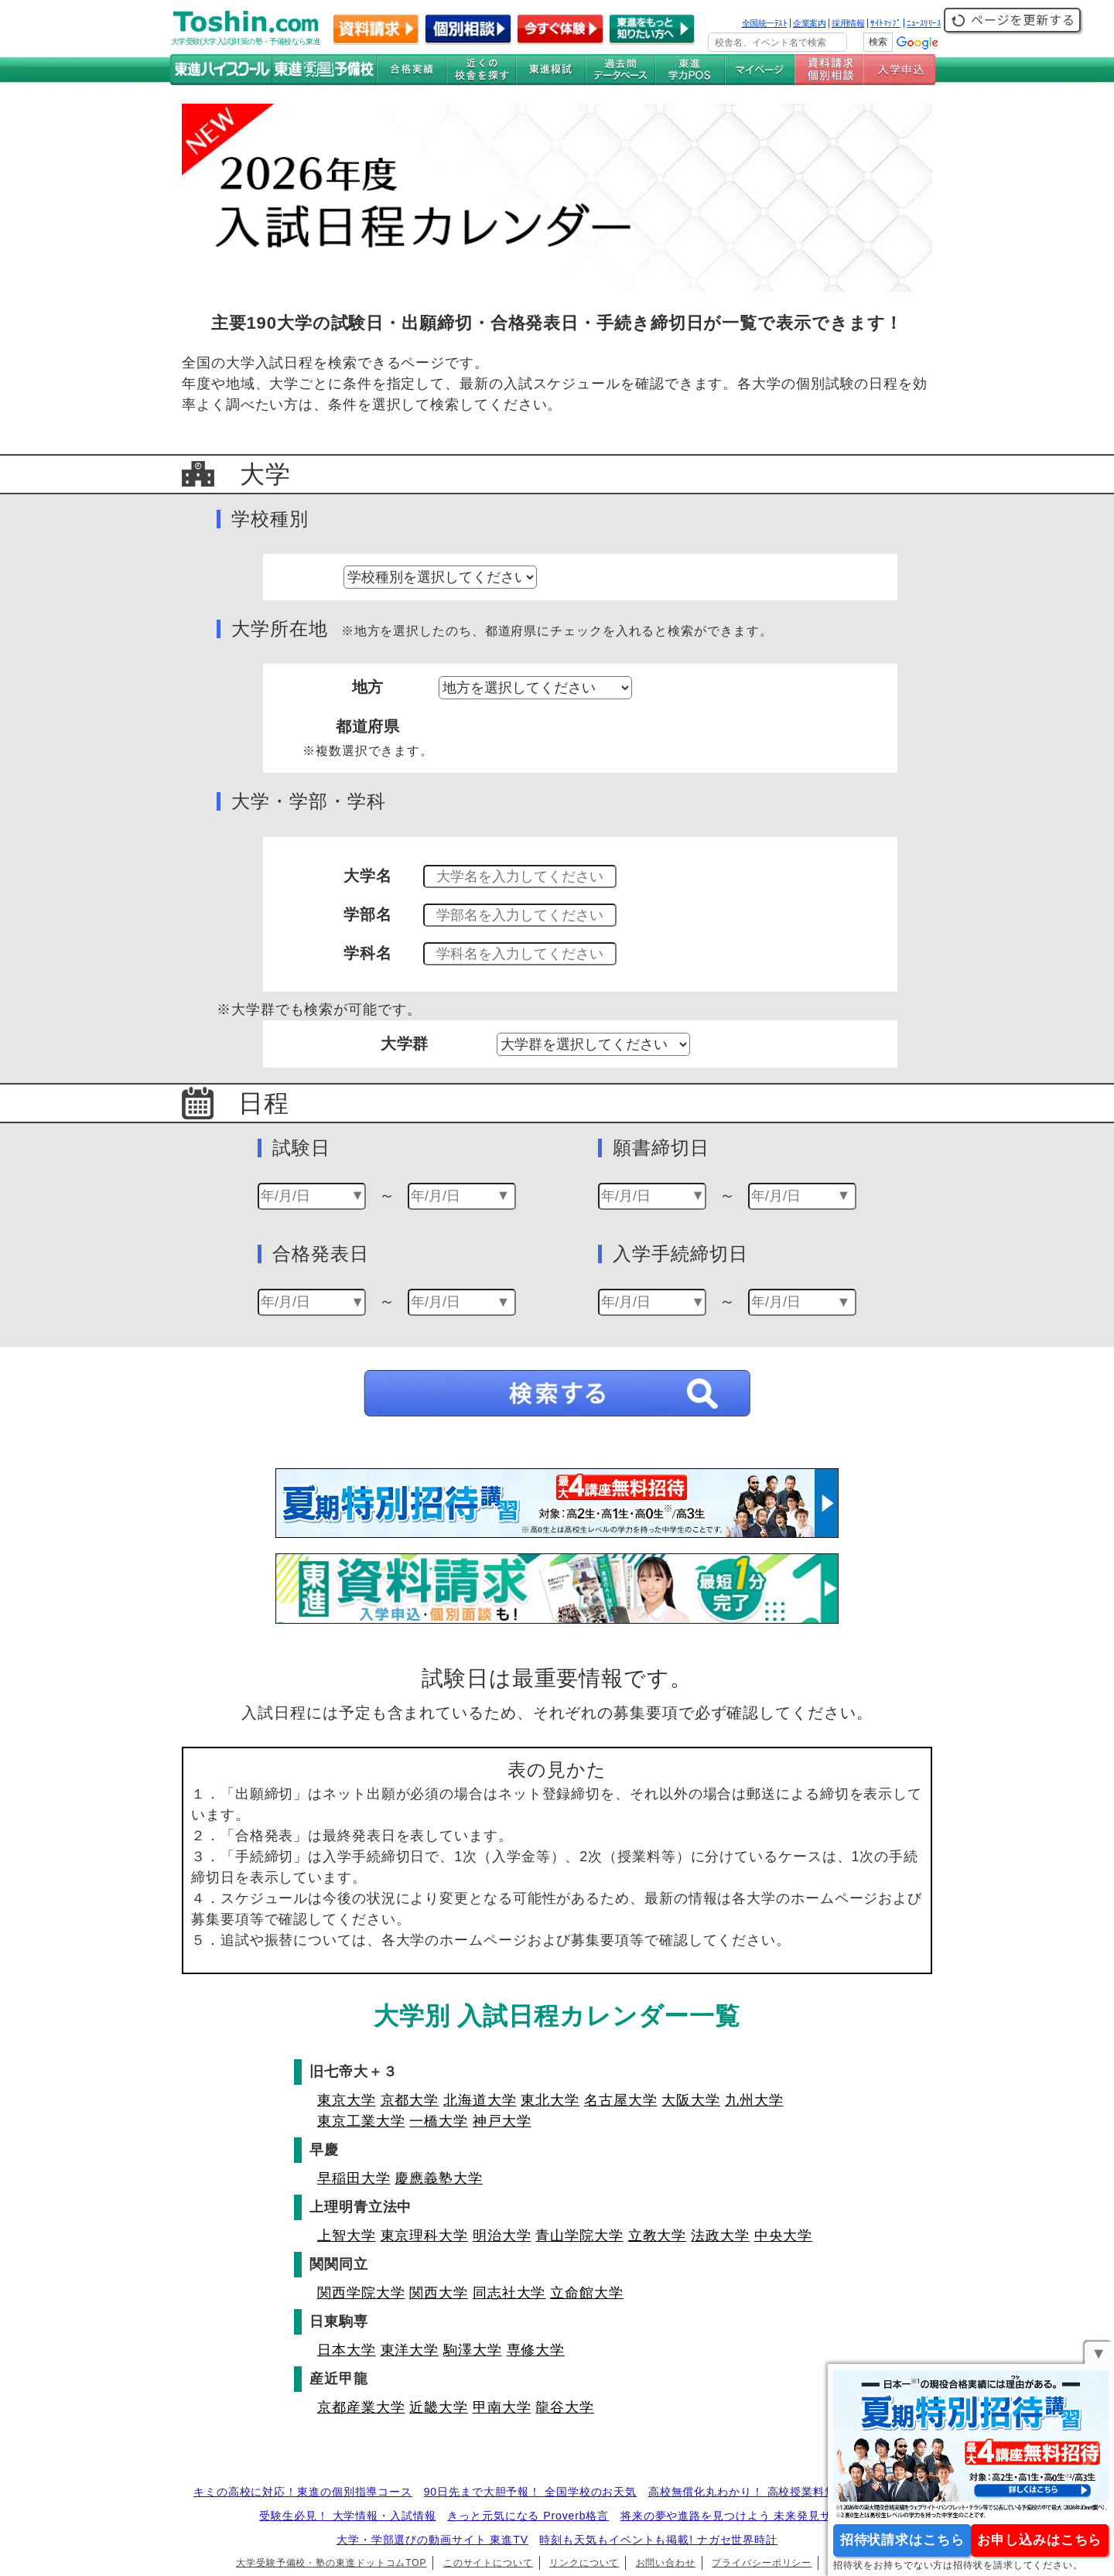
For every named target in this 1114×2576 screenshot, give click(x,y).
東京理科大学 (424, 2235)
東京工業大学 (361, 2121)
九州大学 (754, 2100)
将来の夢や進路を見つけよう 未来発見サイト (737, 2515)
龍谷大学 (564, 2407)
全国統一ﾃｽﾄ (765, 23)
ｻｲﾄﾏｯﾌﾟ (885, 23)
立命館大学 (587, 2293)
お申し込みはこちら (1039, 2540)
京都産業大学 (361, 2407)
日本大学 (346, 2350)
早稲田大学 (354, 2178)
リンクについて (584, 2562)
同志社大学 (509, 2293)
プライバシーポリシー (762, 2562)
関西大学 (438, 2293)
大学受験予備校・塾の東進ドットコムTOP (331, 2562)
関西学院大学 (361, 2293)
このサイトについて (488, 2562)
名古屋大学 (621, 2100)
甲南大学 (502, 2407)
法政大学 (720, 2235)
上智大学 (346, 2235)
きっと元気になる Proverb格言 (528, 2515)
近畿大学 (438, 2407)
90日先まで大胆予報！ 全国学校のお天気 (530, 2491)
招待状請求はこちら (902, 2540)
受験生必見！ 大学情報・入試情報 (347, 2515)
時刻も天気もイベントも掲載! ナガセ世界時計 (658, 2539)
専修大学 (536, 2350)
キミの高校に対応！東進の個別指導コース (302, 2491)
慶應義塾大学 (438, 2178)
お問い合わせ (665, 2562)
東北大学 (550, 2100)
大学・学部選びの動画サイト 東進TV (432, 2539)
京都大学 (410, 2100)
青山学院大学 (579, 2235)
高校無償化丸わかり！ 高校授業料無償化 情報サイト (784, 2491)
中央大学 (783, 2235)
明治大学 (502, 2235)
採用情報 (848, 23)
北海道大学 (480, 2100)
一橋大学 (438, 2121)
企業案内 (809, 23)
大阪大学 (690, 2100)
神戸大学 (502, 2121)
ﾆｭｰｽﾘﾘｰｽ (924, 23)
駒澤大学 (472, 2350)
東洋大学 (410, 2350)
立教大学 (657, 2235)
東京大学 (346, 2100)
